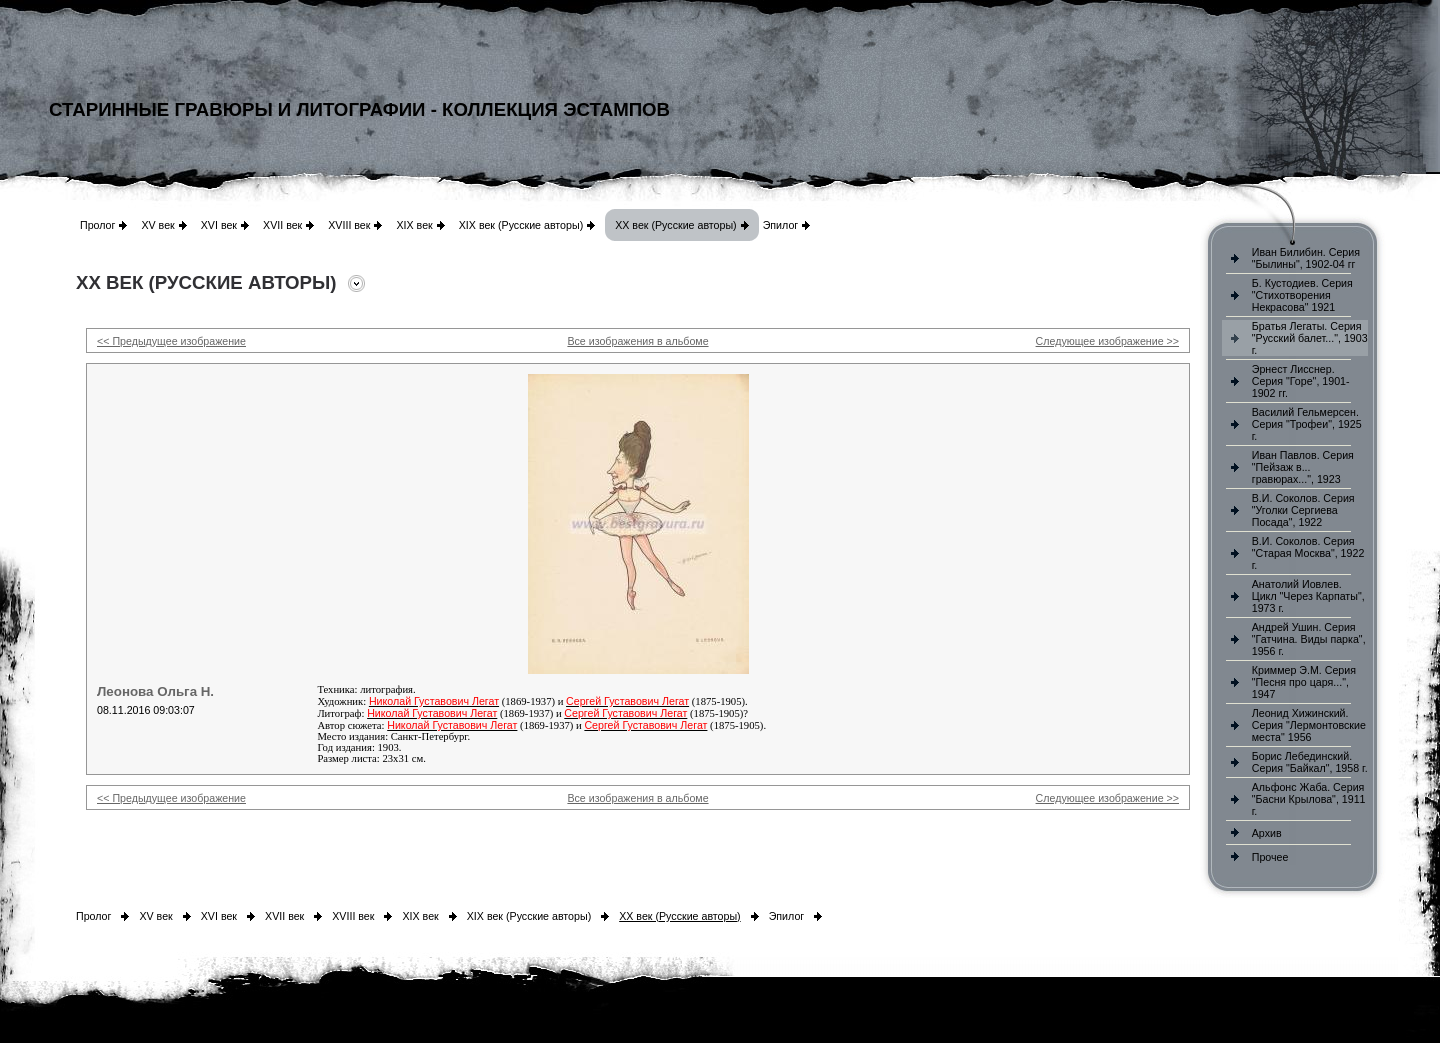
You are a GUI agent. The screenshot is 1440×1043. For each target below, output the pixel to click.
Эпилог (781, 225)
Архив (1267, 833)
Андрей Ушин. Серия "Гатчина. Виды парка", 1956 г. (1309, 639)
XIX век (414, 225)
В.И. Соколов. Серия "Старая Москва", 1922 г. (1308, 553)
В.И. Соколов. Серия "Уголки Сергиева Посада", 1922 (1303, 510)
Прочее (1270, 857)
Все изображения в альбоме (637, 341)
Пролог (97, 225)
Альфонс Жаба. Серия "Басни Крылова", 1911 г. (1309, 799)
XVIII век (349, 225)
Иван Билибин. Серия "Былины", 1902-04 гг (1306, 258)
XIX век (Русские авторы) (521, 225)
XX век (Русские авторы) (675, 225)
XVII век (282, 225)
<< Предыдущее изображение (171, 341)
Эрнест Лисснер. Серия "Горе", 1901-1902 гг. (1301, 381)
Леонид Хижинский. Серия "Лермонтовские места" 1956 (1309, 725)
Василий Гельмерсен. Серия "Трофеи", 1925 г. (1307, 424)
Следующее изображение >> (1107, 341)
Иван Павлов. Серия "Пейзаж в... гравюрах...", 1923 (1303, 467)
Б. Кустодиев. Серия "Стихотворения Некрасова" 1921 (1302, 295)
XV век (157, 225)
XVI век (219, 225)
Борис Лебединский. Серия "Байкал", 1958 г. (1310, 762)
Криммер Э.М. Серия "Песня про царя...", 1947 (1304, 682)
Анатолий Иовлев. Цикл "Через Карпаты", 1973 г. (1308, 596)
